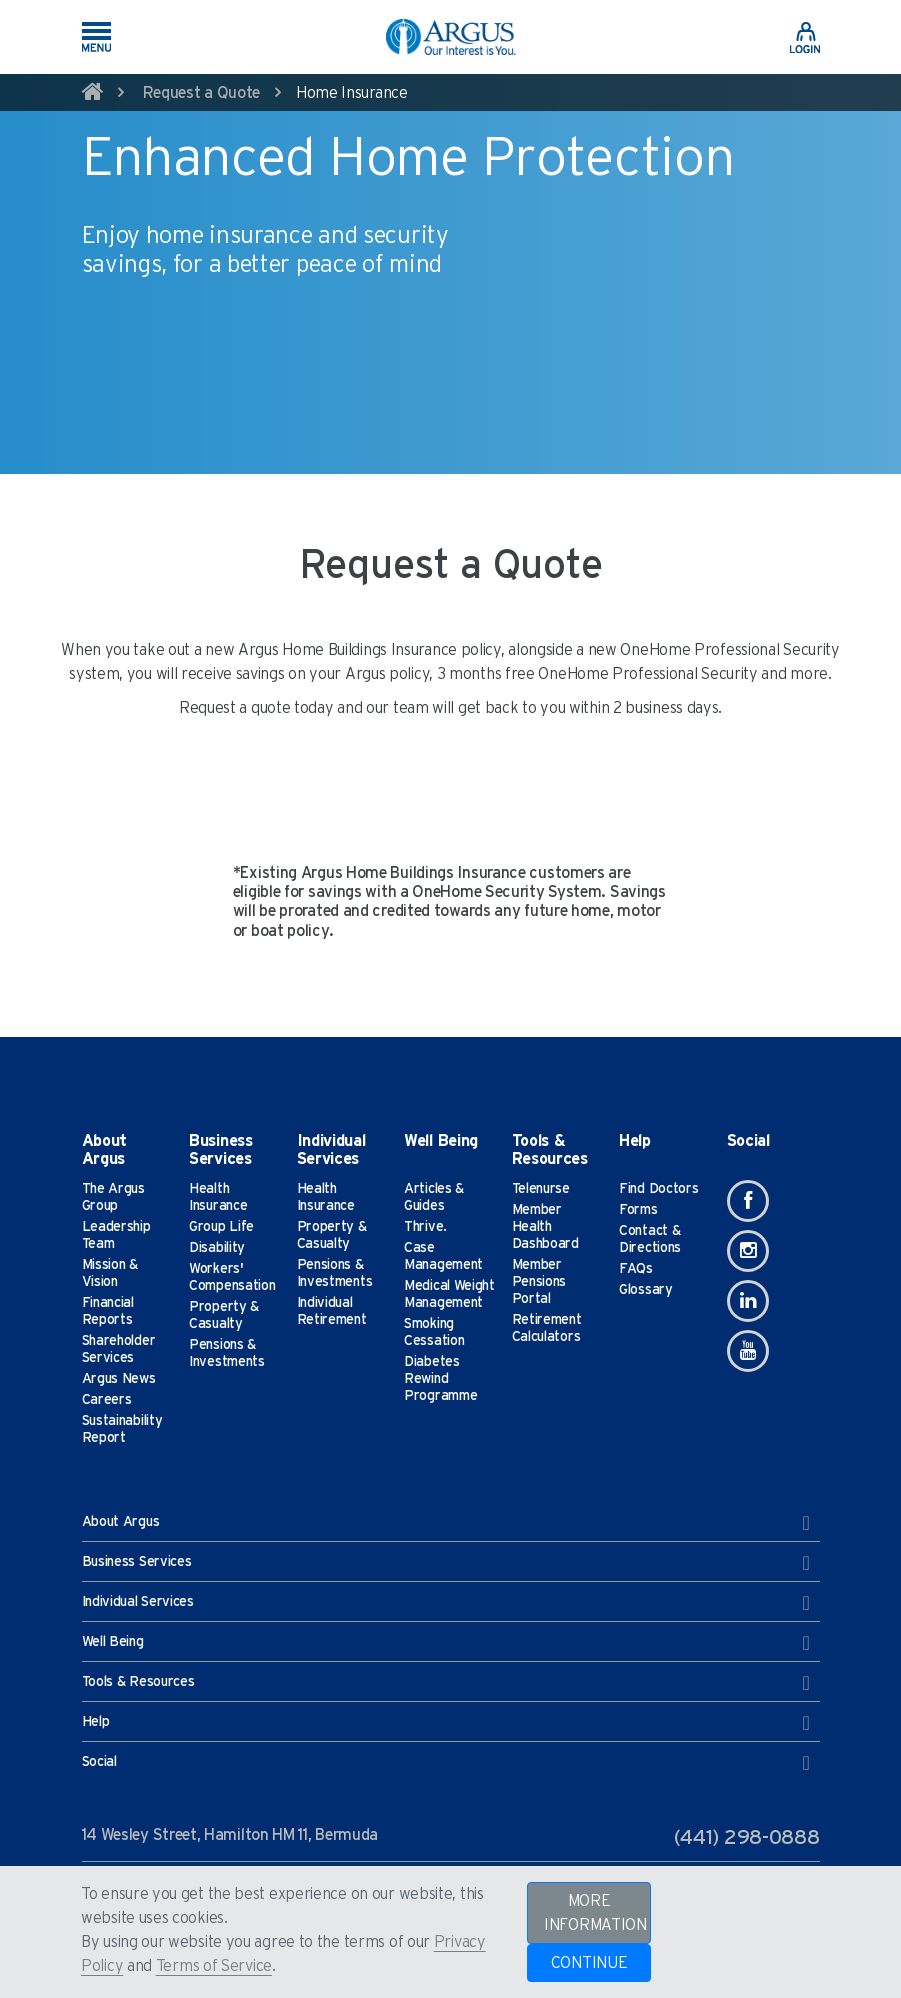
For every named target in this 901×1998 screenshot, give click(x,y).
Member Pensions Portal (539, 1282)
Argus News (119, 1379)
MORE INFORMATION (595, 1913)
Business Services (446, 1563)
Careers (107, 1400)
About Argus (446, 1523)
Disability (217, 1248)
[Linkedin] (748, 1301)
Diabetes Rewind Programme (440, 1379)
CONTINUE (589, 1963)
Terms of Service (214, 1966)
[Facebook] (748, 1201)
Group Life (221, 1227)
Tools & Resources (446, 1683)
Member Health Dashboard (545, 1227)
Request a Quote (202, 93)
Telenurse (541, 1189)
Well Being (446, 1643)
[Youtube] (748, 1351)
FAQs (636, 1269)
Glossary (646, 1290)
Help (446, 1723)
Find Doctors (658, 1189)
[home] (93, 95)
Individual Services (446, 1603)
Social (446, 1763)
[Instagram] (748, 1251)
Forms (638, 1210)
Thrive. (425, 1227)
